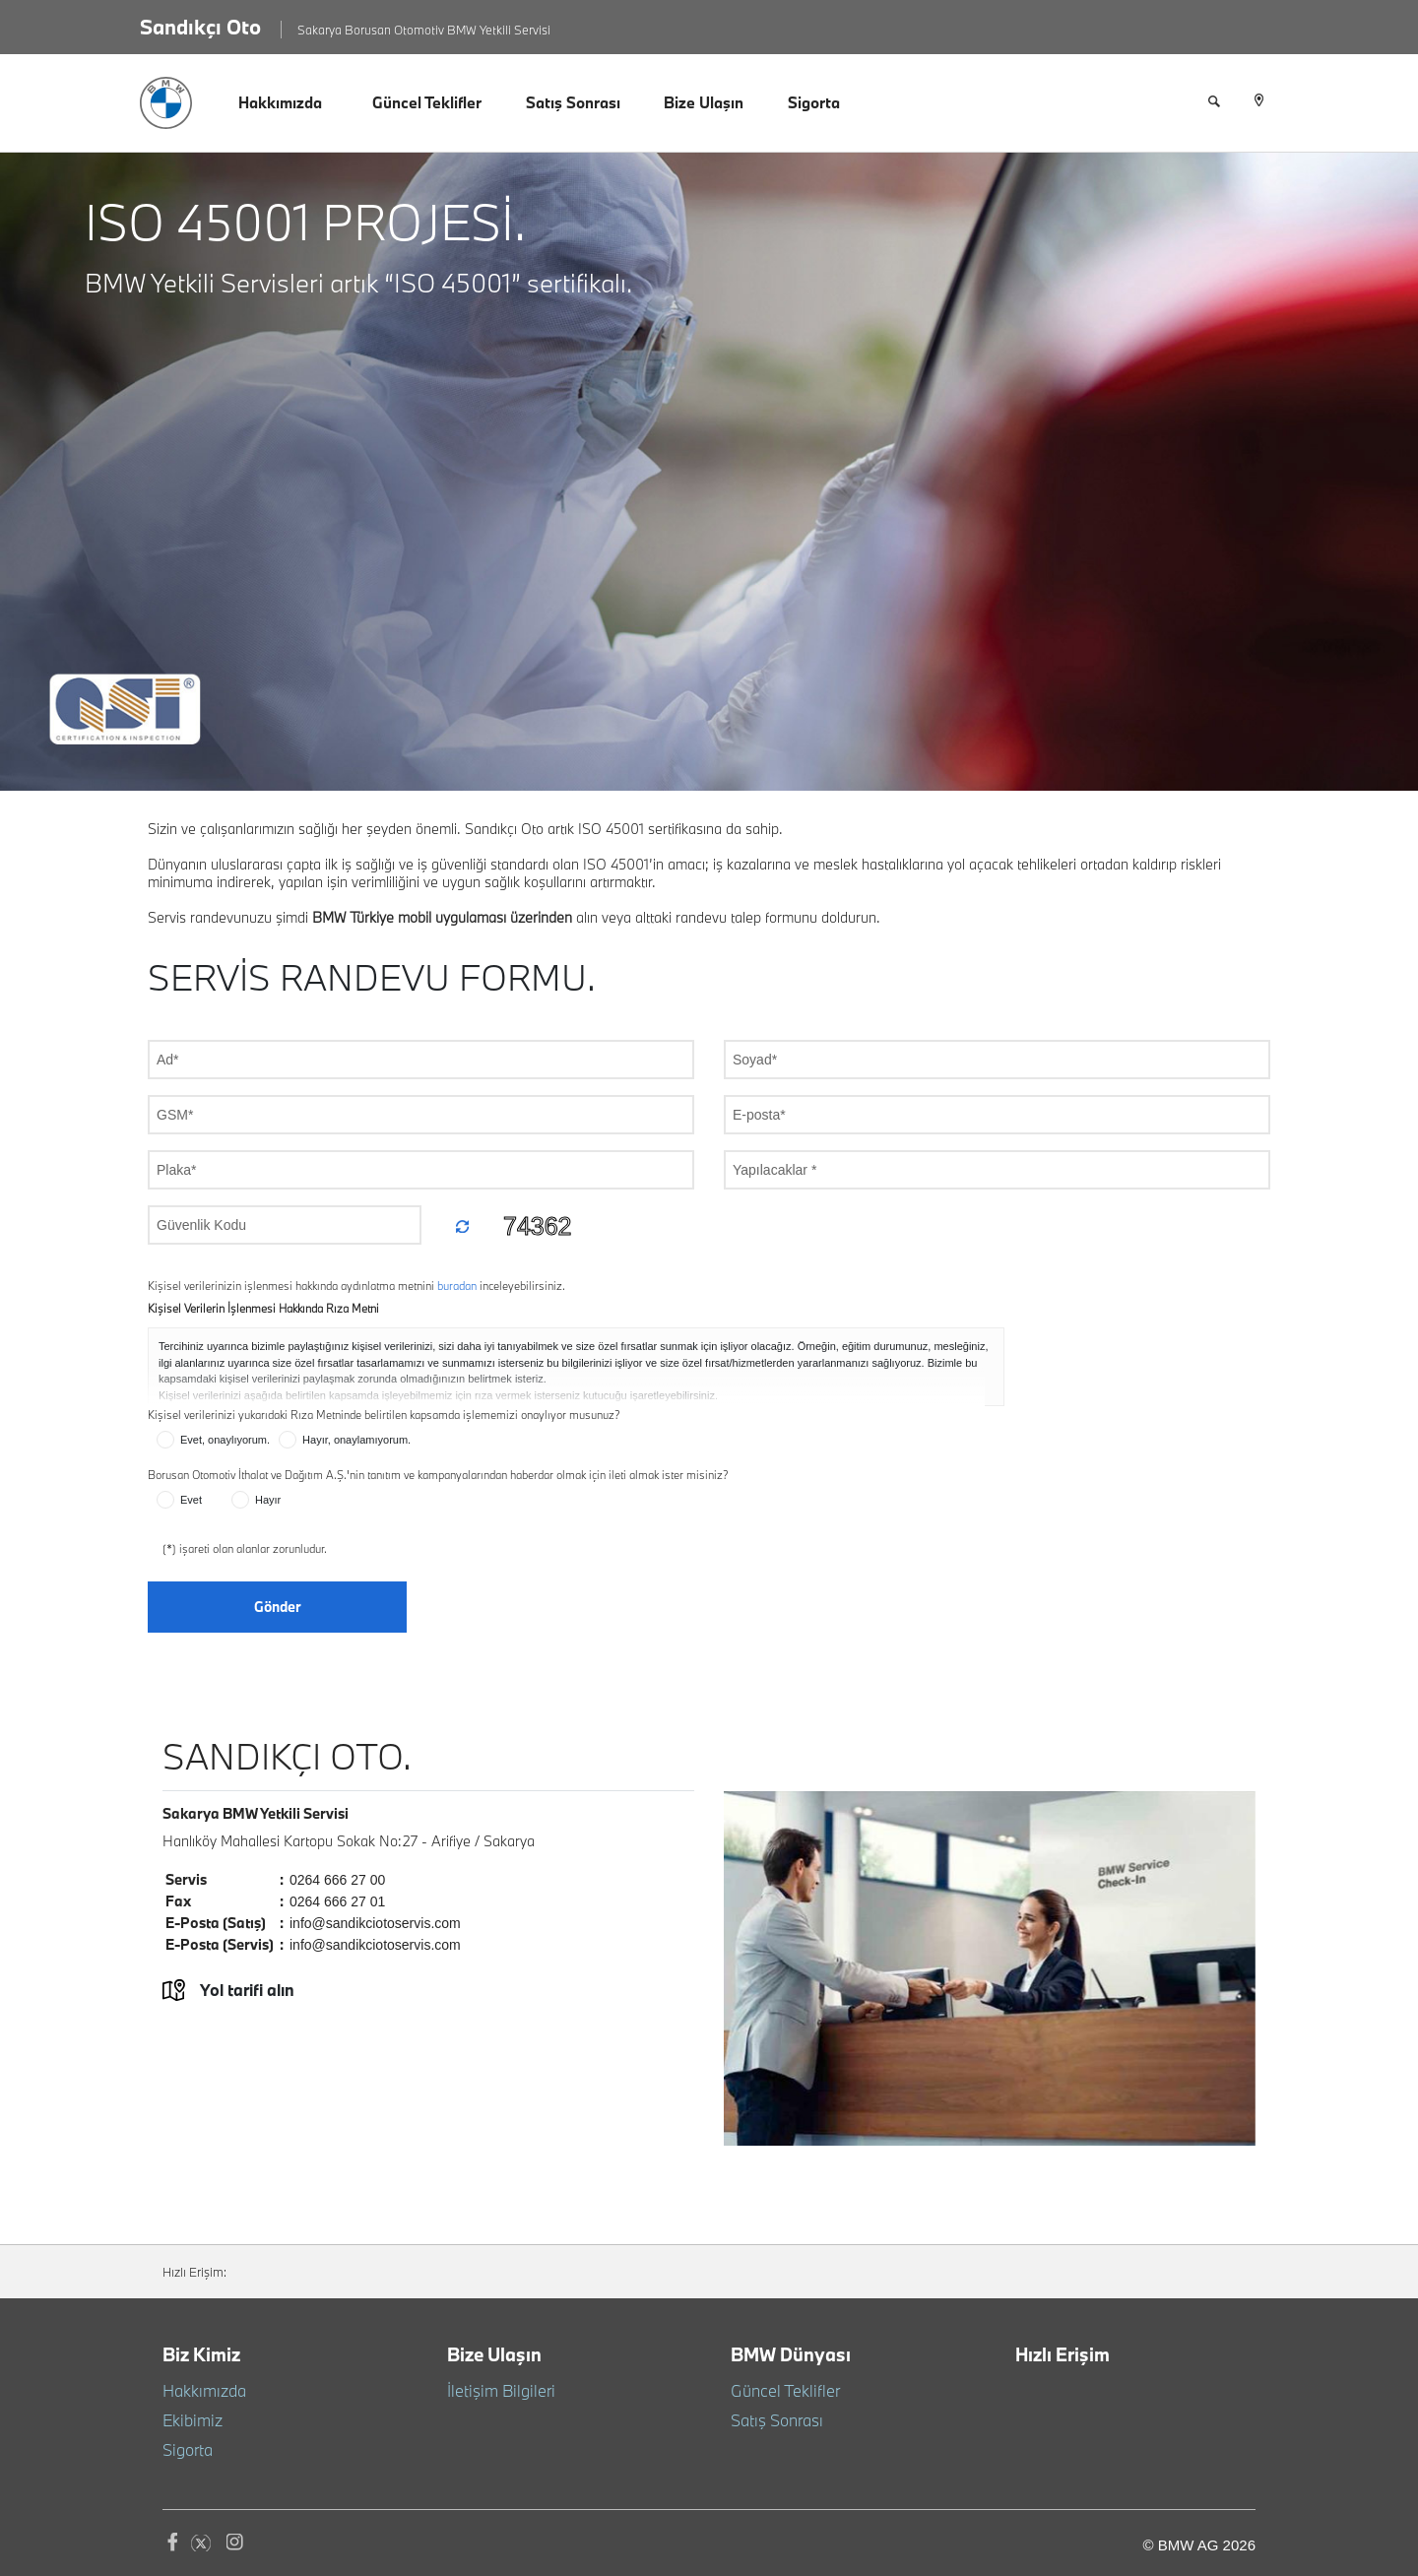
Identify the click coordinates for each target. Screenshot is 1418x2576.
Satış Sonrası (573, 102)
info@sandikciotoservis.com (375, 1923)
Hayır (259, 1496)
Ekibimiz (188, 2420)
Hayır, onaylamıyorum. (348, 1436)
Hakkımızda (280, 102)
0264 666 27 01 (337, 1901)
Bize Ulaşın (703, 102)
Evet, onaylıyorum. (216, 1436)
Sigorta (814, 102)
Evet (182, 1496)
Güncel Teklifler (427, 102)
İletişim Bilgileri (493, 2390)
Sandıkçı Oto (200, 26)
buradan (458, 1285)
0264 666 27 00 (337, 1880)
